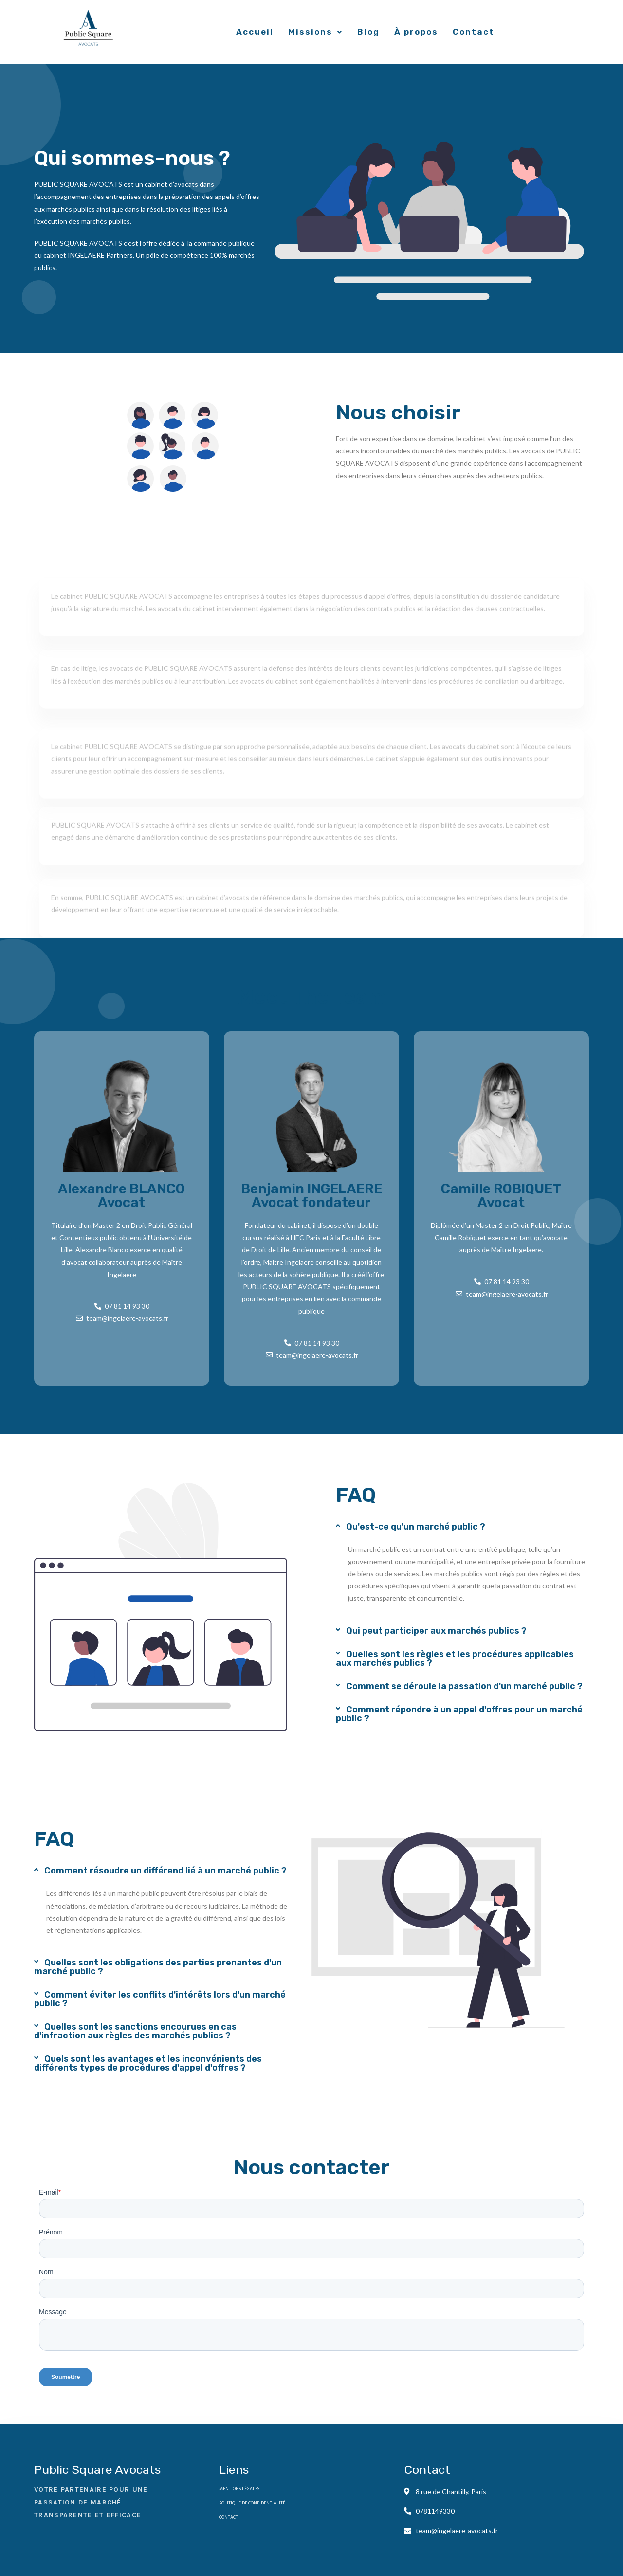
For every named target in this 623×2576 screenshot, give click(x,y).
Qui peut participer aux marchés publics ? (436, 1630)
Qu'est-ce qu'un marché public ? (415, 1526)
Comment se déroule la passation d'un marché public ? (464, 1686)
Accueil (255, 31)
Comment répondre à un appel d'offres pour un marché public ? (459, 1714)
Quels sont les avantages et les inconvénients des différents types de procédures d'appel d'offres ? (148, 2063)
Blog (368, 31)
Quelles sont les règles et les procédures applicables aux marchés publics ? (455, 1658)
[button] (462, 1526)
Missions (315, 31)
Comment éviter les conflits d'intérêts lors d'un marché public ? (160, 1999)
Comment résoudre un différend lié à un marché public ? (165, 1870)
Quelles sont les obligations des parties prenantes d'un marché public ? (158, 1967)
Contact (474, 31)
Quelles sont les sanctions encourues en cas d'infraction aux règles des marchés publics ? (135, 2031)
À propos (416, 31)
